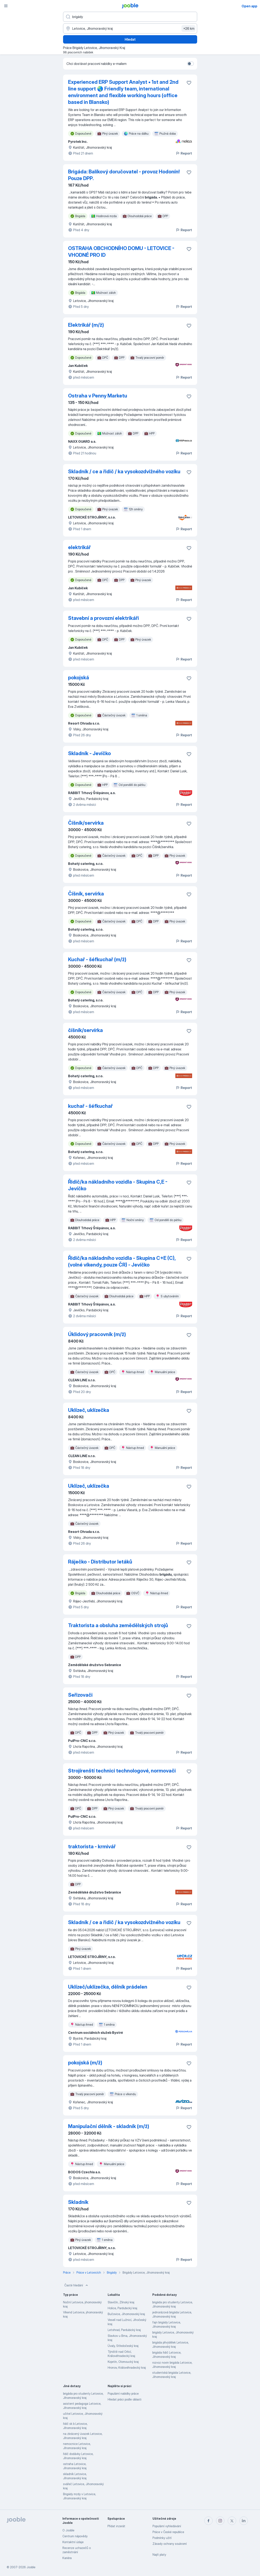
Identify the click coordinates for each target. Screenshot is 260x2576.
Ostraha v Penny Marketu (97, 396)
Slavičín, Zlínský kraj (121, 2302)
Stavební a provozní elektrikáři (103, 618)
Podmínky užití (162, 2538)
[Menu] (6, 6)
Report (184, 153)
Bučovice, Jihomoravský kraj (126, 2314)
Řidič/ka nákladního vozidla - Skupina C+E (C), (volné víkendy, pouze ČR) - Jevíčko (122, 1261)
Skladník (78, 2202)
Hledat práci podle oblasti (124, 2399)
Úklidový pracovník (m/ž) (97, 1334)
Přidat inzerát (116, 2526)
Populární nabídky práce (123, 2393)
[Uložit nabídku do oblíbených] (189, 82)
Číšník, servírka (86, 894)
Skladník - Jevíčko (89, 753)
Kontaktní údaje (73, 2542)
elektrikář (79, 547)
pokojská (78, 678)
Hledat (130, 39)
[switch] (190, 64)
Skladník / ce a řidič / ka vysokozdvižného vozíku (124, 471)
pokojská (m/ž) (85, 2063)
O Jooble (68, 2530)
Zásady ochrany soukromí (170, 2543)
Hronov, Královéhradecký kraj (127, 2367)
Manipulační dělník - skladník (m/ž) (108, 2126)
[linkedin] (243, 2521)
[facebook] (208, 2521)
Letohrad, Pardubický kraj (124, 2330)
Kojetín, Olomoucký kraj (123, 2361)
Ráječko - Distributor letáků (100, 1562)
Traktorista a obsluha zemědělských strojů (118, 1625)
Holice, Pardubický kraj (122, 2308)
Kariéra (67, 2558)
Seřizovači (80, 1695)
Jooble (31, 2567)
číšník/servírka (85, 1030)
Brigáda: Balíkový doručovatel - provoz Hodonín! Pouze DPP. (124, 175)
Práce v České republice (168, 2532)
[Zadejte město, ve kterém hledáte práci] (130, 28)
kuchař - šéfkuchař (90, 1106)
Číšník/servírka (86, 823)
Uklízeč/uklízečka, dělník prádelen (107, 1987)
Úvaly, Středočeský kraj (123, 2346)
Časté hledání (76, 2285)
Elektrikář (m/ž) (86, 325)
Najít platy (159, 2554)
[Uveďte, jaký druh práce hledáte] (130, 17)
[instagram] (220, 2521)
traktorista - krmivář (92, 1846)
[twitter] (232, 2521)
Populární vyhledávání (167, 2526)
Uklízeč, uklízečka (88, 1410)
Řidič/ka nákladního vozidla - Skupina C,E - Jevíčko (117, 1185)
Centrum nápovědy (75, 2536)
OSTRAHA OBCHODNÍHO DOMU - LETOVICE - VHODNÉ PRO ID (121, 251)
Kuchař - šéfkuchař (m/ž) (97, 959)
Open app (249, 6)
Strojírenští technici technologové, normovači (122, 1771)
